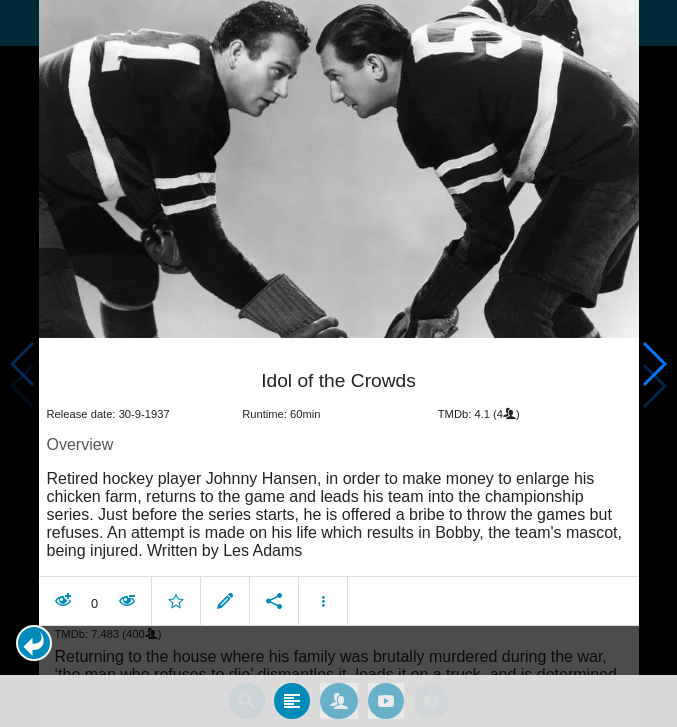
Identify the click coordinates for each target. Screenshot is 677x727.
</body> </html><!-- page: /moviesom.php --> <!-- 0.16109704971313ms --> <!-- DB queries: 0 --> (338, 363)
